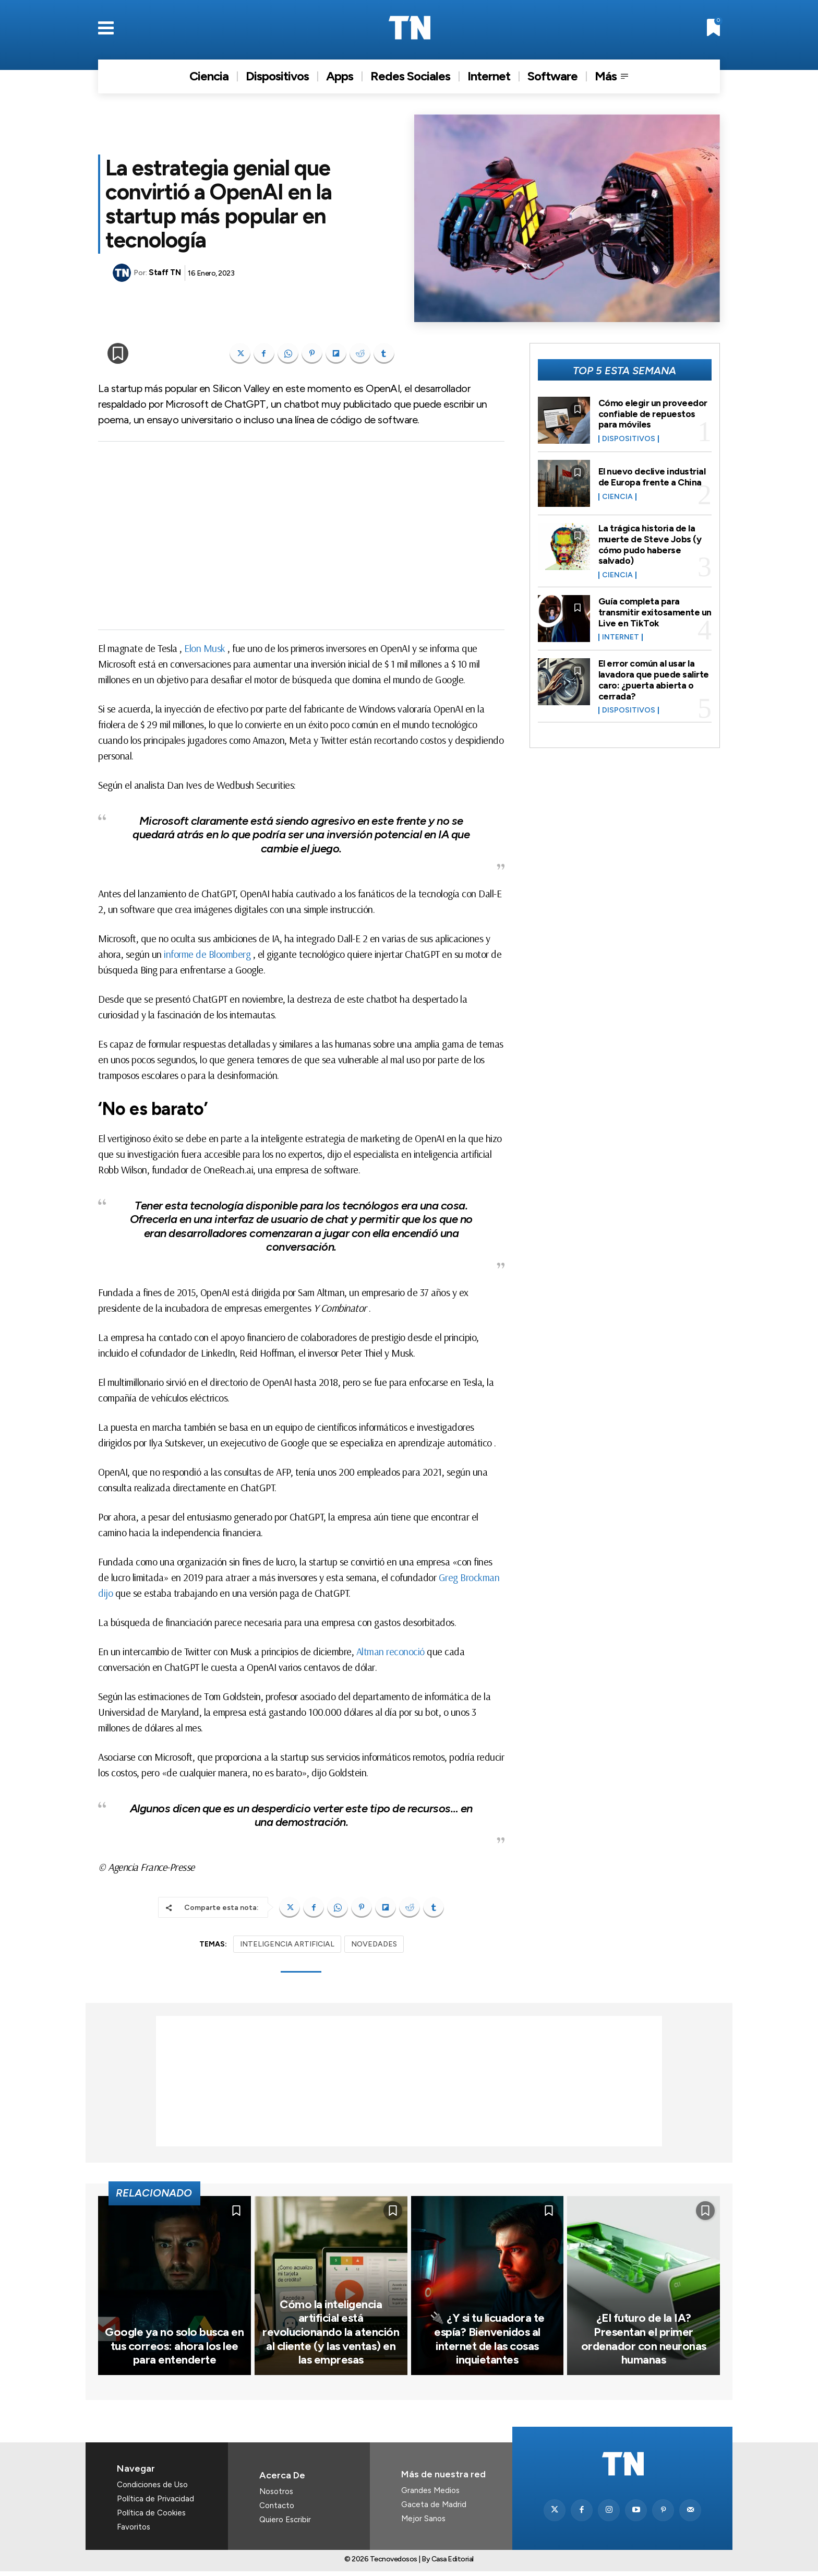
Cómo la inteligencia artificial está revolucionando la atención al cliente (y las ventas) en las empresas (330, 2337)
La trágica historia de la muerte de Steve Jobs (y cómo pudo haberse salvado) (650, 543)
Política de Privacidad (155, 2503)
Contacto (276, 2510)
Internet (620, 634)
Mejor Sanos (423, 2523)
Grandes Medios (430, 2495)
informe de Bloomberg (207, 953)
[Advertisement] (301, 535)
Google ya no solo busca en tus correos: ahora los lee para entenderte (174, 2350)
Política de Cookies (151, 2517)
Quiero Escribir (285, 2524)
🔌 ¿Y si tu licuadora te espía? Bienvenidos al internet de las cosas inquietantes (487, 2343)
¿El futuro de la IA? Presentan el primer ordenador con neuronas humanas (643, 2343)
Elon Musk (204, 648)
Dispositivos (628, 438)
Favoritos (133, 2531)
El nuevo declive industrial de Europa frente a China (652, 477)
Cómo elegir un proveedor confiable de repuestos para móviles (652, 413)
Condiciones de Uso (152, 2489)
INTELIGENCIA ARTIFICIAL (287, 1944)
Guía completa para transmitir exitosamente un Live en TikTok (649, 609)
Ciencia (617, 496)
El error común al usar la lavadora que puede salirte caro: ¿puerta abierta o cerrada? (653, 676)
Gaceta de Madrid (433, 2509)
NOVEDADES (374, 1944)
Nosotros (276, 2496)
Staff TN (165, 272)
